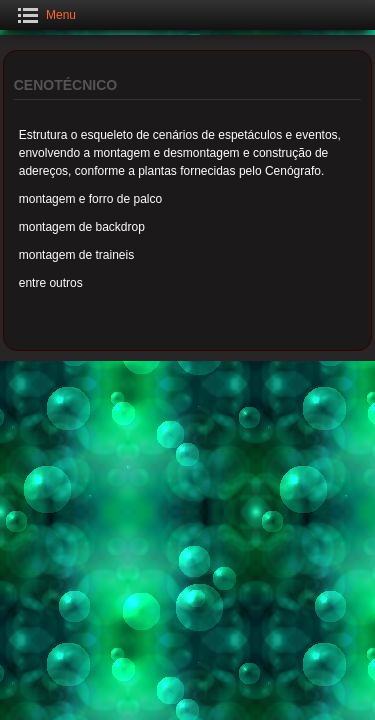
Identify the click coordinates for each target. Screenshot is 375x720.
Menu (61, 15)
